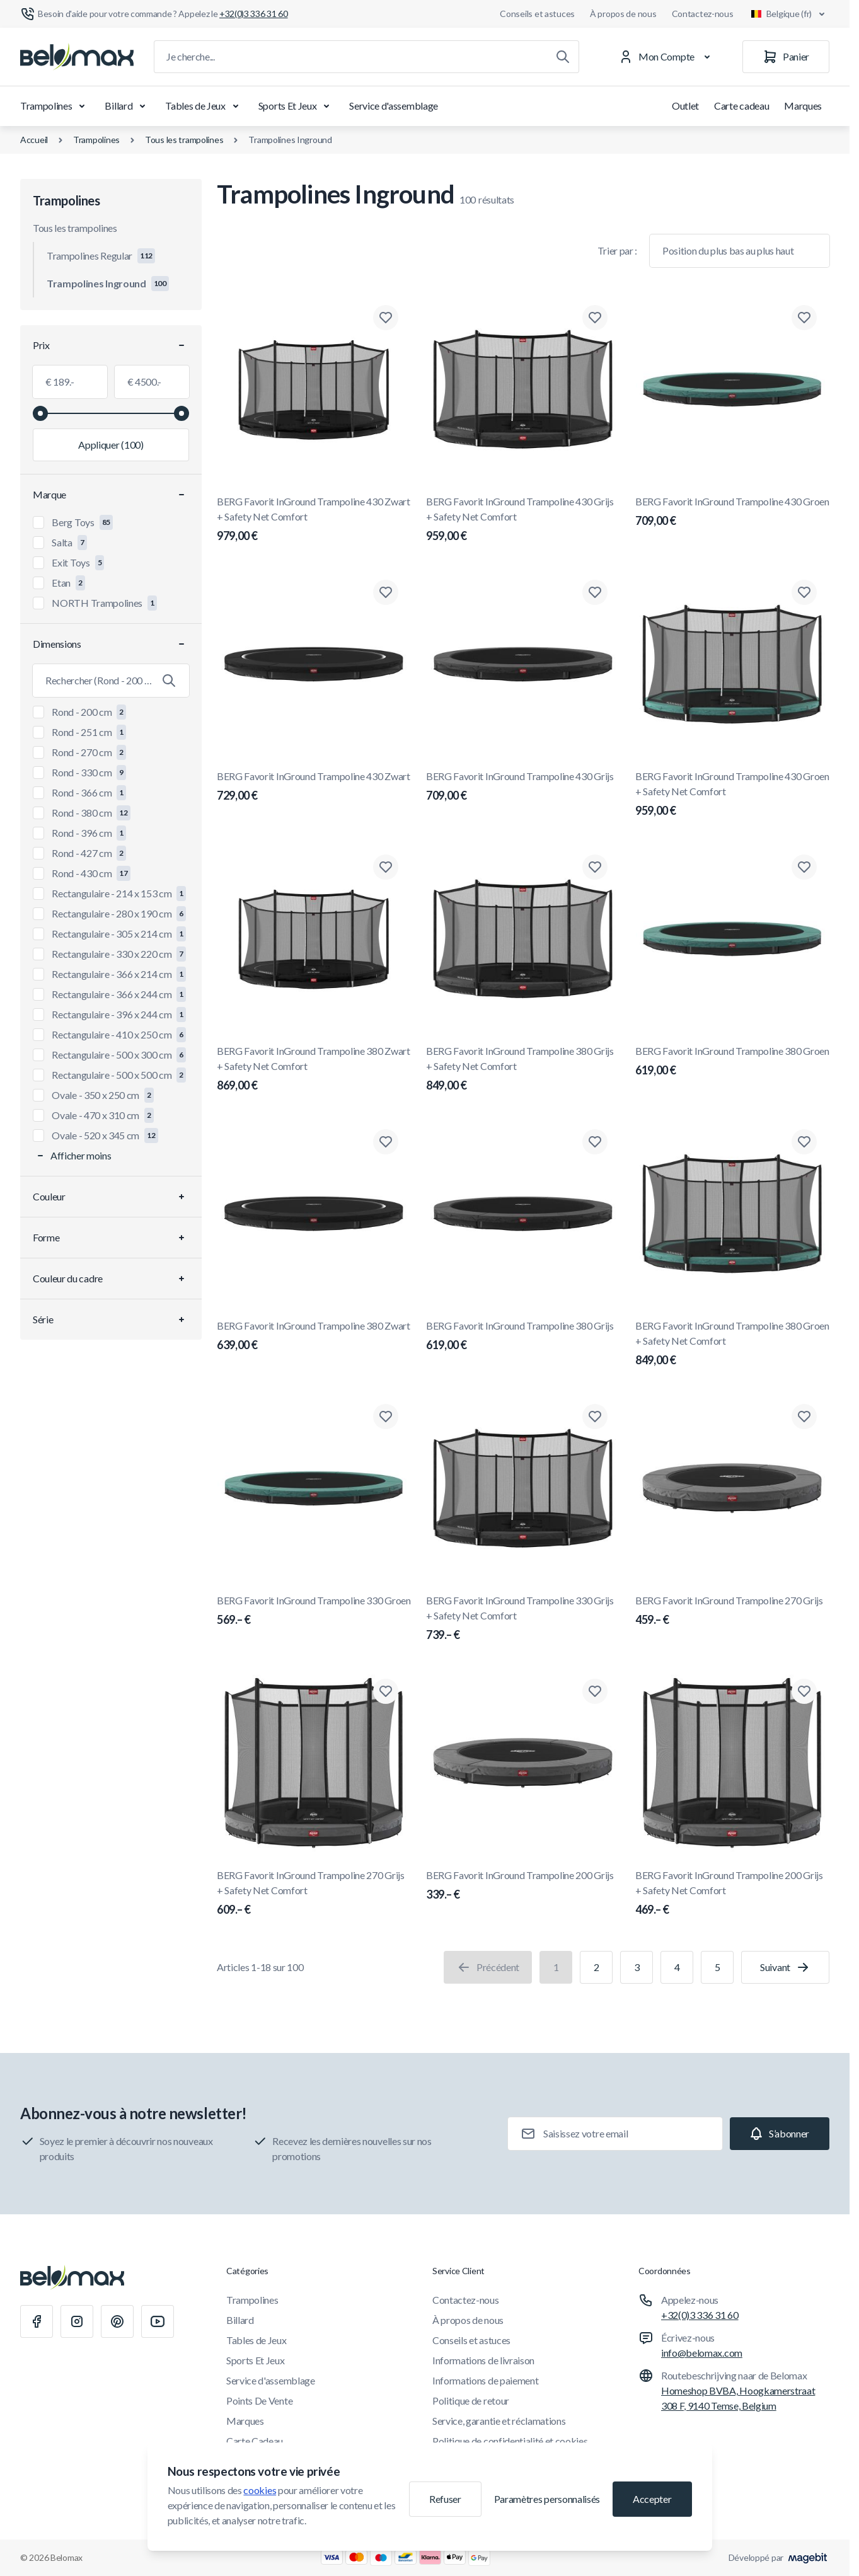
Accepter (652, 2499)
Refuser (445, 2499)
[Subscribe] (779, 2133)
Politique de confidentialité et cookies (510, 2441)
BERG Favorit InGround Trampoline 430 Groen (732, 512)
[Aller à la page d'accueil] (77, 57)
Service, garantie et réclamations (498, 2421)
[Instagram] (77, 2321)
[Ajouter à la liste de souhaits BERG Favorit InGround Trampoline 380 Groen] (804, 867)
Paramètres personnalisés (547, 2499)
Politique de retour (470, 2400)
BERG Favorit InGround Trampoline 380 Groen (732, 1062)
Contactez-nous (703, 13)
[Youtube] (157, 2321)
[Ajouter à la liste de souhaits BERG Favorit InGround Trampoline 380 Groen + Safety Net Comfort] (804, 1141)
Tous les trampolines (184, 139)
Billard (127, 105)
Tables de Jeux (204, 105)
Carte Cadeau (254, 2441)
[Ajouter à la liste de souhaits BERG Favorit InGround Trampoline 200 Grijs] (595, 1691)
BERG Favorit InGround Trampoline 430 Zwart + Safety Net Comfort (314, 519)
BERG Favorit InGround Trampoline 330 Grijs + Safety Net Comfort (523, 1618)
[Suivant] (785, 1967)
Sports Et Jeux (296, 105)
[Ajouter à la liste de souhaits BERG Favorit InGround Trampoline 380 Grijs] (595, 1141)
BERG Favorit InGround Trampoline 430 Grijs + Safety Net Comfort (523, 519)
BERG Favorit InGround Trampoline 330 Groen (314, 1611)
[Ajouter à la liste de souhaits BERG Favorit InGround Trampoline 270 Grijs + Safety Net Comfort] (385, 1691)
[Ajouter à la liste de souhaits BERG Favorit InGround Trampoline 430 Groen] (804, 317)
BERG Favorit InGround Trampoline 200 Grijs (523, 1886)
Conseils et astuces (537, 13)
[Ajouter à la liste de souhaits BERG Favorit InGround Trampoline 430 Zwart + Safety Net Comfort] (385, 317)
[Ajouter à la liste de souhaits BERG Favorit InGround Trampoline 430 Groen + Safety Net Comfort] (804, 592)
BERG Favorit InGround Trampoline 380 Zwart (314, 1337)
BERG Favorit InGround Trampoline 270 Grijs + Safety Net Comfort (314, 1893)
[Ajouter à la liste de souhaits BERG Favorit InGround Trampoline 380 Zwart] (385, 1141)
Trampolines (54, 105)
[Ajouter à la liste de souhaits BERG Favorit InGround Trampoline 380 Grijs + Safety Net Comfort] (595, 867)
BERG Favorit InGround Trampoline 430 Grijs (523, 787)
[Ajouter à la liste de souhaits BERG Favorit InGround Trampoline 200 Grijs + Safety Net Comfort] (804, 1691)
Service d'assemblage (393, 106)
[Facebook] (36, 2321)
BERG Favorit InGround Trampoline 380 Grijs (523, 1337)
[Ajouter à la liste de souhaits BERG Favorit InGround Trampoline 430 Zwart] (385, 592)
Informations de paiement (485, 2380)
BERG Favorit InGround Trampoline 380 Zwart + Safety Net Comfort (314, 1069)
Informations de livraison (483, 2360)
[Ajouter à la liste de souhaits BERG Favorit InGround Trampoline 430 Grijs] (595, 592)
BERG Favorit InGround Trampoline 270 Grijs (732, 1611)
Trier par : (617, 250)
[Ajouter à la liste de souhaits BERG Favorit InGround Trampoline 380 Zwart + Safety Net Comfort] (385, 867)
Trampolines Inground (289, 139)
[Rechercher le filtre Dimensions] (111, 680)
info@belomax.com (701, 2353)
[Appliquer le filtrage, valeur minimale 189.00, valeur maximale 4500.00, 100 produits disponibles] (111, 444)
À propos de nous (623, 13)
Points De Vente (259, 2400)
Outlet (685, 106)
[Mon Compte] (667, 56)
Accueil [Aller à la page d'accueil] (34, 139)
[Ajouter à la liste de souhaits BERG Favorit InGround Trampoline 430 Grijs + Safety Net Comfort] (595, 317)
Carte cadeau (741, 106)
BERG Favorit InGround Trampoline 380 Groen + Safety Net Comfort (732, 1344)
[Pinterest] (117, 2321)
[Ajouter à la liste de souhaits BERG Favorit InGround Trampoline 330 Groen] (385, 1416)
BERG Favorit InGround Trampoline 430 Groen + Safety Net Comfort (732, 794)
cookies (259, 2490)
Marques (803, 106)
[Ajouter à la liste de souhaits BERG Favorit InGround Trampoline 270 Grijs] (804, 1416)
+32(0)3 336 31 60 (700, 2315)
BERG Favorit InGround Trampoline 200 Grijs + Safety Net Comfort (732, 1893)
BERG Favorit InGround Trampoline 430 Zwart (314, 787)
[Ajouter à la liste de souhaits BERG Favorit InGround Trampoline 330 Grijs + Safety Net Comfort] (595, 1416)
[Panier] (785, 56)
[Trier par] (739, 250)
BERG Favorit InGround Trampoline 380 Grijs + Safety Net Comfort (523, 1069)
